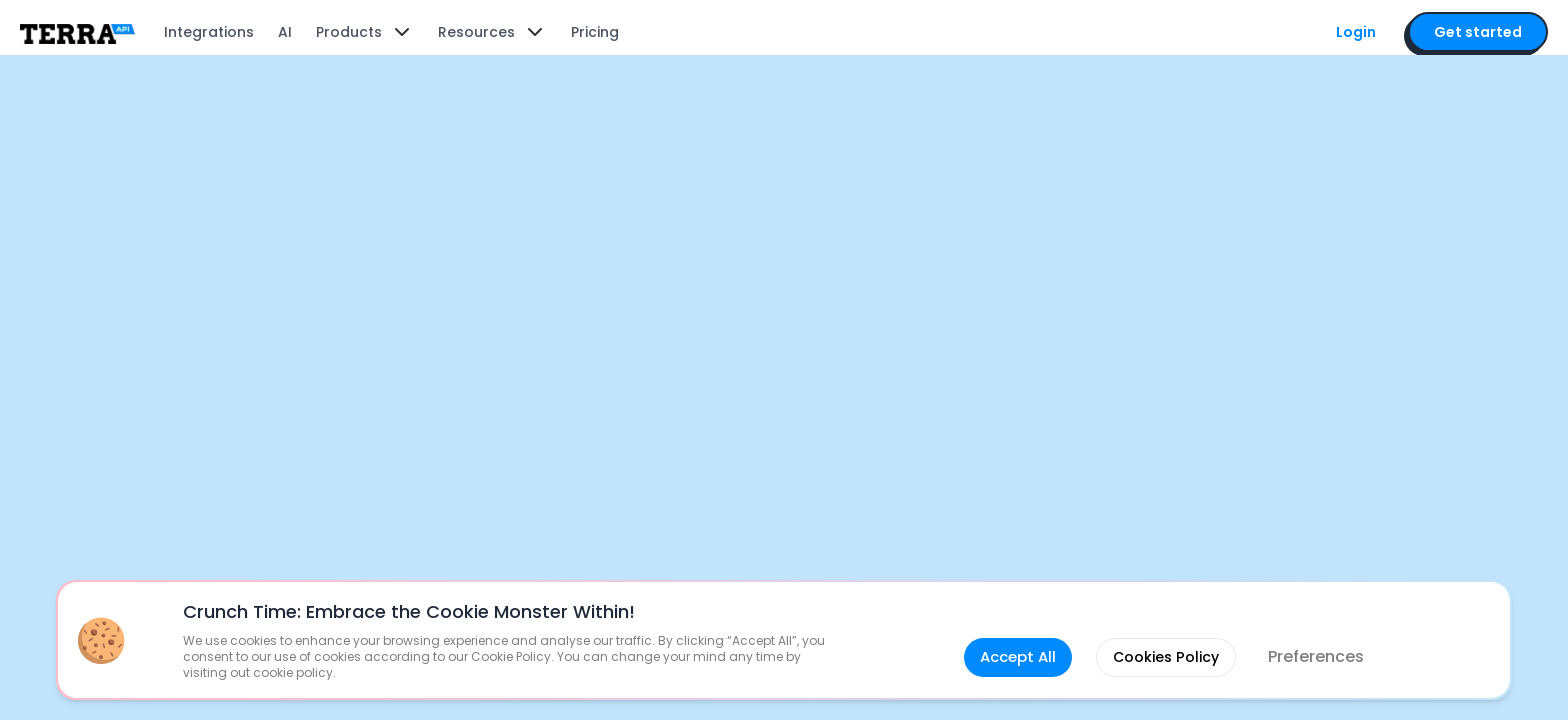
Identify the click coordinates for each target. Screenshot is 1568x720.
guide (1030, 383)
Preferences (1321, 632)
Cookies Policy (1165, 632)
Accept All (1008, 632)
